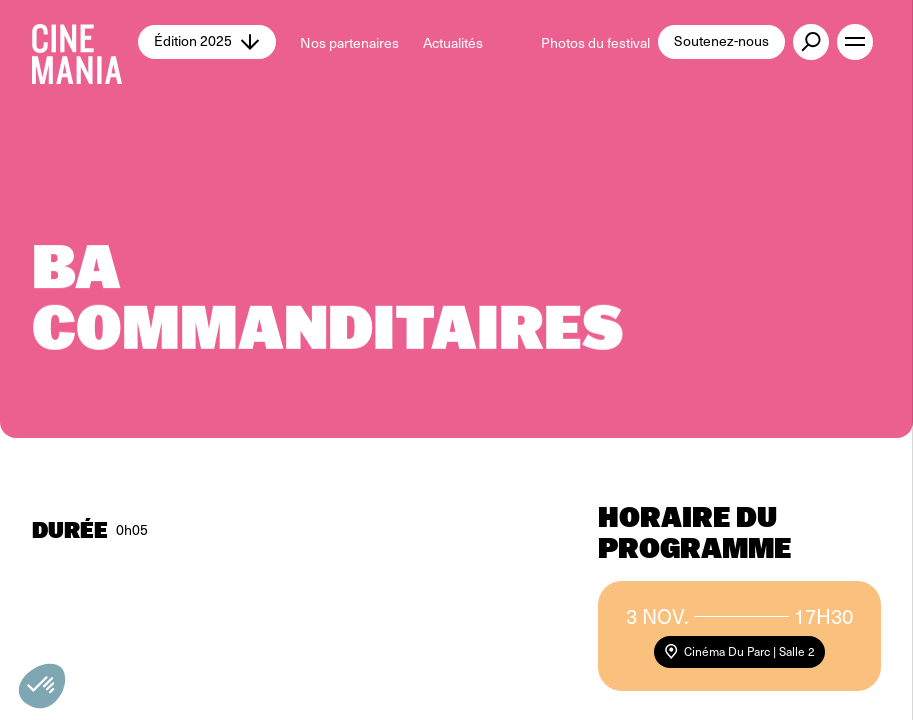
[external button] (811, 42)
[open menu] (855, 42)
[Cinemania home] (85, 42)
